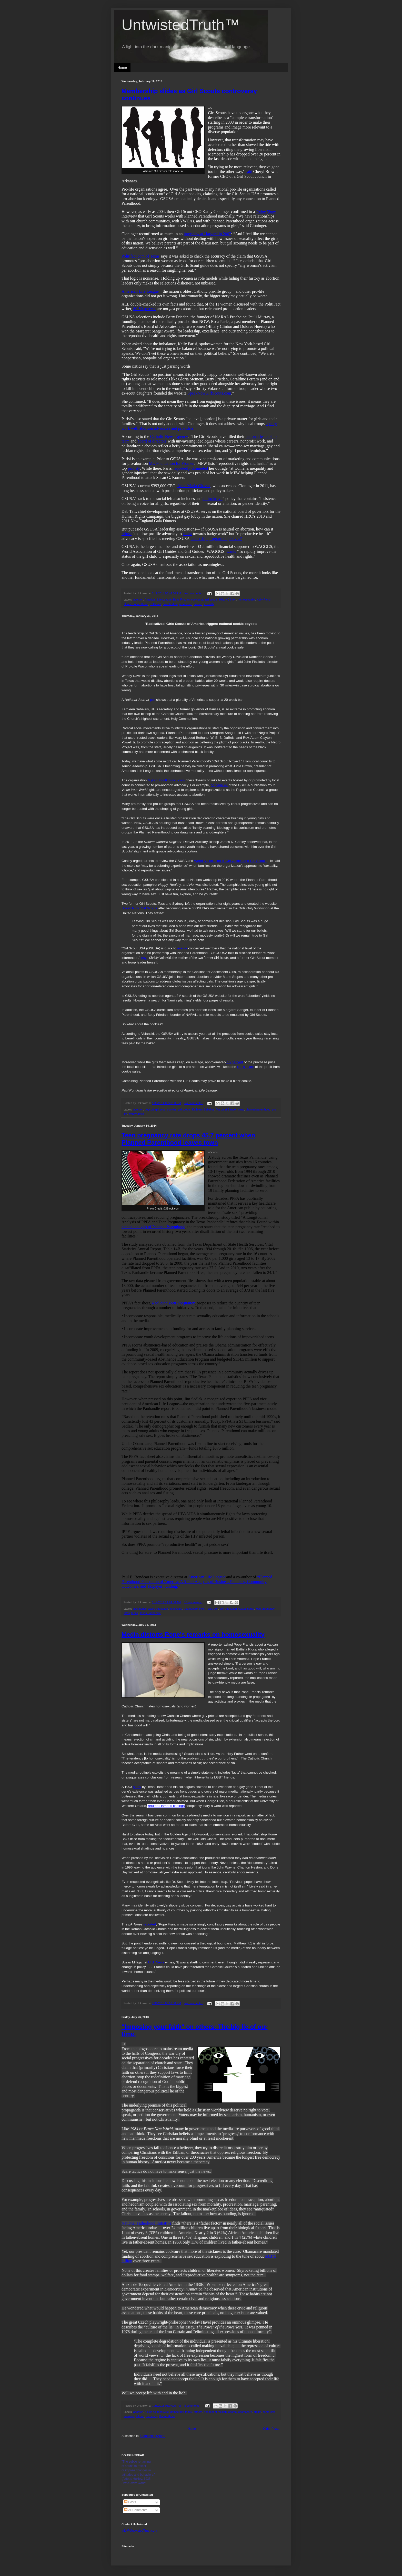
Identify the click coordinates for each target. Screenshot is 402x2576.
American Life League (158, 599)
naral (241, 1109)
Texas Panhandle (150, 1613)
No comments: (193, 593)
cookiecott (197, 599)
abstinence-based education (150, 1608)
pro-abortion (170, 604)
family (188, 2411)
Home (122, 67)
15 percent (235, 1062)
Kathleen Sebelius (203, 1109)
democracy (177, 2411)
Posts (130, 2502)
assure (182, 948)
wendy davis (136, 1113)
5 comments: (192, 2405)
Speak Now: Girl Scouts (139, 908)
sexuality (209, 604)
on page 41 (219, 785)
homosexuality (246, 599)
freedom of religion (215, 2411)
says (144, 958)
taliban (140, 2416)
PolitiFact (155, 604)
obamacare (191, 1608)
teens (134, 1613)
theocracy (151, 2416)
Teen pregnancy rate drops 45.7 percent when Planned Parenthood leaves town (188, 1139)
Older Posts (271, 2429)
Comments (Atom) (152, 2436)
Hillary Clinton (227, 599)
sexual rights (246, 1608)
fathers (198, 2411)
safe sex (213, 1608)
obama (232, 2411)
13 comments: (193, 1602)
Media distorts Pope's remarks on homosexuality (193, 1634)
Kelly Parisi (263, 599)
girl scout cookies (166, 1109)
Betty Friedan (181, 599)
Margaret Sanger (226, 1109)
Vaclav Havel (167, 2416)
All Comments (135, 2510)
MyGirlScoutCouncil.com (166, 780)
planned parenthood (136, 604)
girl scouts (211, 599)
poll (152, 700)
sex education (228, 1608)
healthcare (175, 1608)
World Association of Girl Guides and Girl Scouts (230, 861)
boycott (149, 1109)
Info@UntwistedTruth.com (139, 2530)
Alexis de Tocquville (157, 2411)
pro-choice (185, 604)
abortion (138, 599)
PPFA (202, 1608)
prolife (257, 2411)
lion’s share (245, 1067)
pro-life (198, 604)
